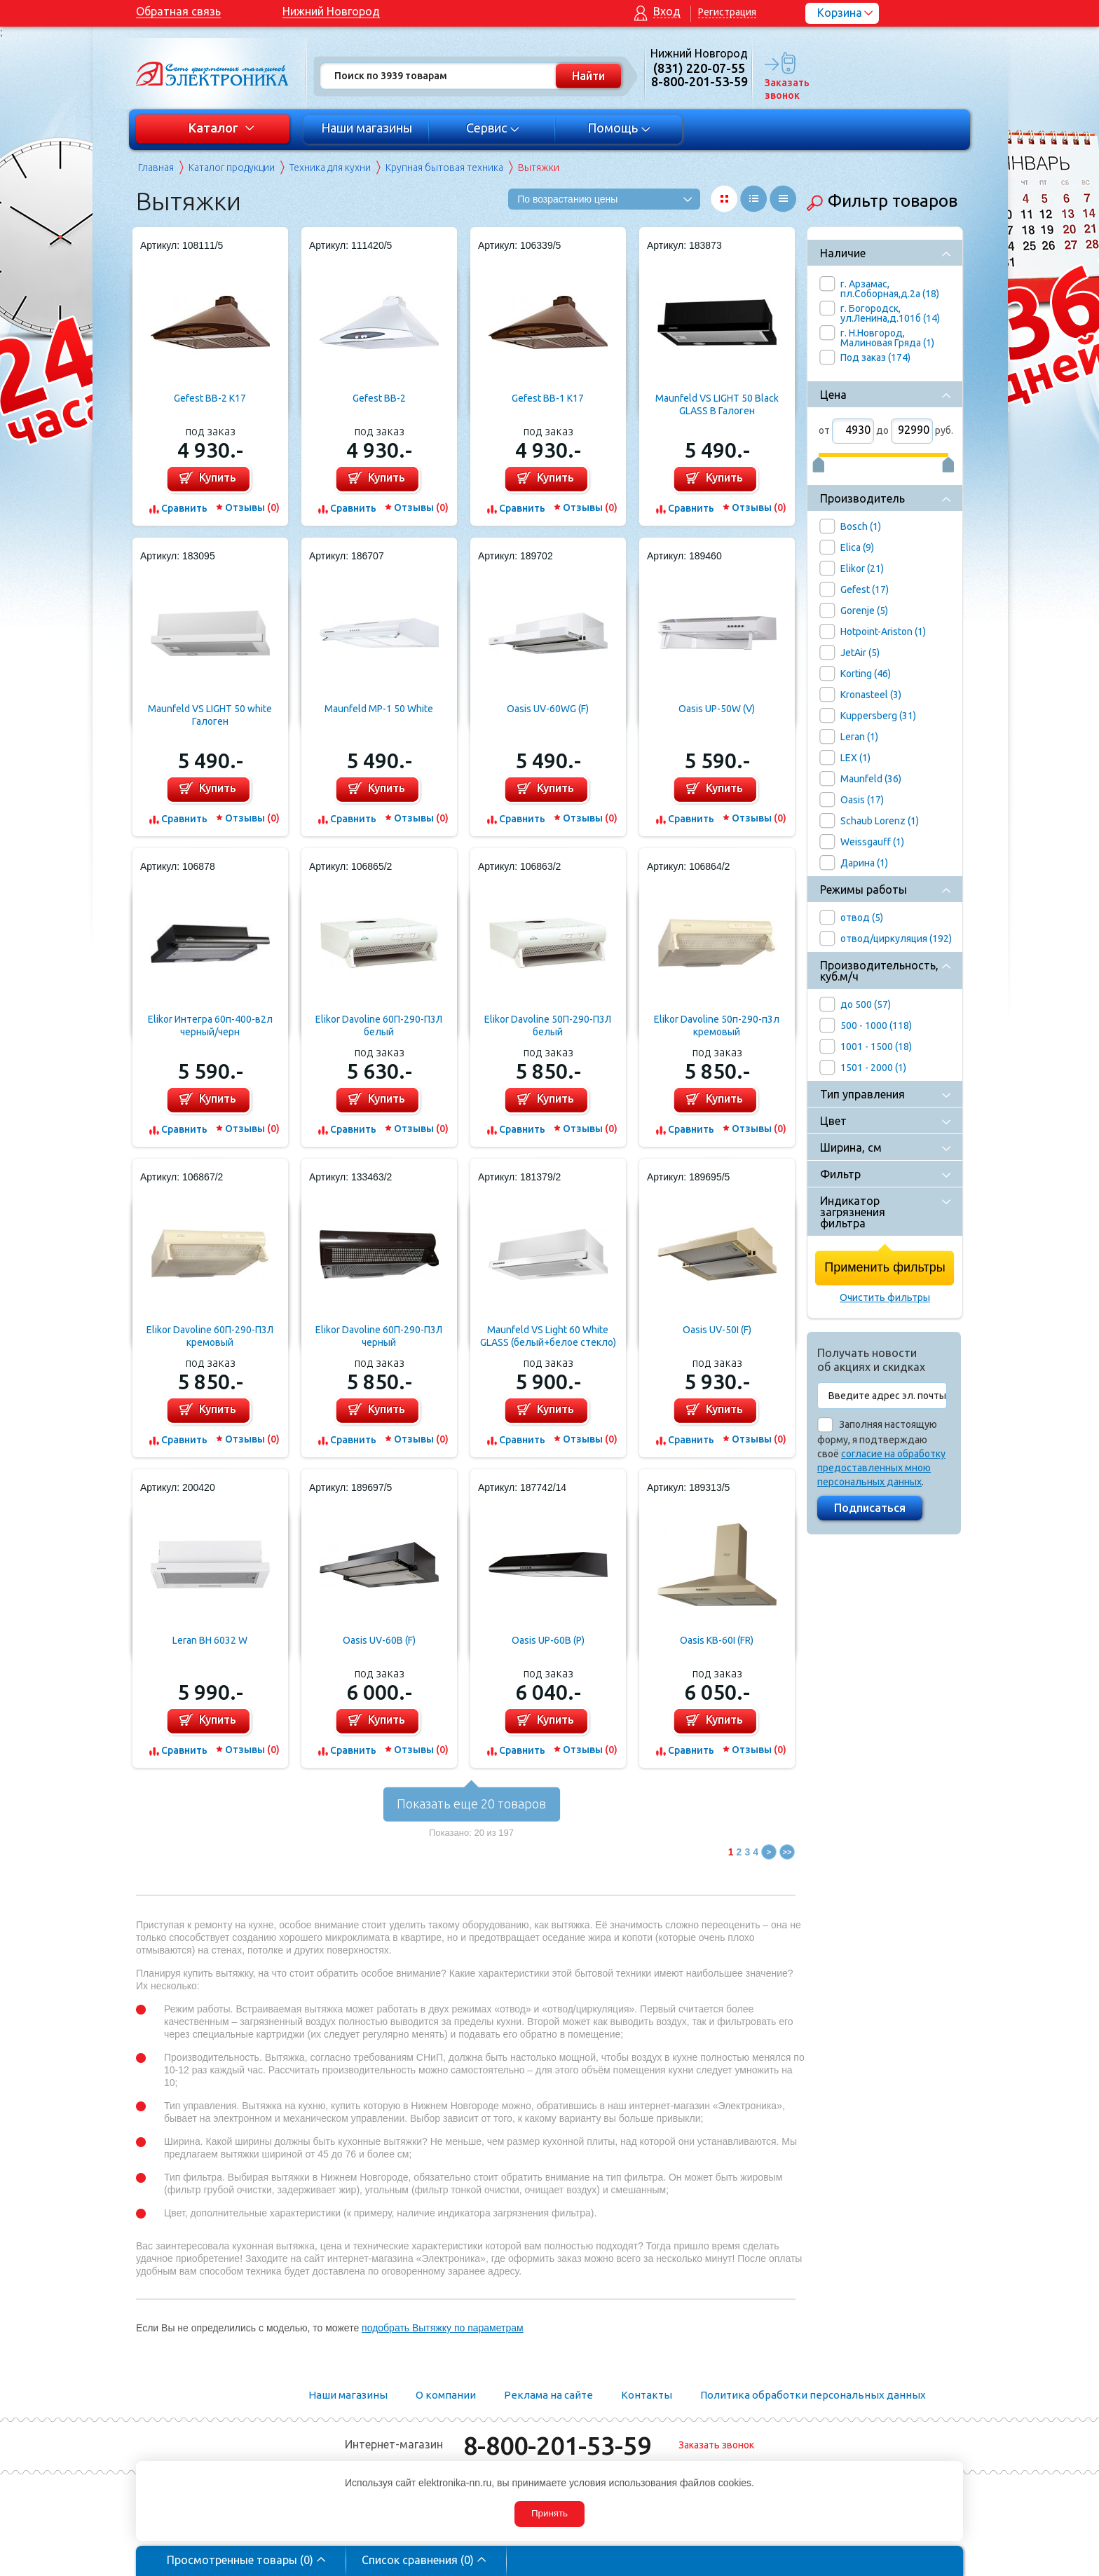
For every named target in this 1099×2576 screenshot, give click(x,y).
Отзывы (252, 507)
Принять (549, 2513)
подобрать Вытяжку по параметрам (443, 2327)
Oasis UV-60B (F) (379, 1640)
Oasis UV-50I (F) (717, 1329)
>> (787, 1852)
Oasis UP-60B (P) (548, 1640)
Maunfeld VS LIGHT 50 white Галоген (210, 715)
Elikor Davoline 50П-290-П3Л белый (547, 1025)
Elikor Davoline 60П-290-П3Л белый (378, 1025)
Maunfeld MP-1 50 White (379, 708)
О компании (446, 2395)
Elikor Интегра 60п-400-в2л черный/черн (210, 1025)
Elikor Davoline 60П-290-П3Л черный (378, 1336)
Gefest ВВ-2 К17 (210, 398)
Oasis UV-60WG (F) (548, 708)
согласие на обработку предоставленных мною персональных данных (881, 1467)
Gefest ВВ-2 (379, 398)
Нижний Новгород (331, 11)
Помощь (619, 128)
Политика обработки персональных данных (813, 2395)
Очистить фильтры (885, 1297)
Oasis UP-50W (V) (716, 708)
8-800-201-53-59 (557, 2445)
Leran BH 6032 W (209, 1640)
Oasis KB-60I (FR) (716, 1640)
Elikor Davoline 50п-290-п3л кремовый (716, 1025)
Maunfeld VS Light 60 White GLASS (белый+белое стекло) (548, 1336)
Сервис (493, 128)
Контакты (646, 2395)
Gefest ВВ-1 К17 (548, 398)
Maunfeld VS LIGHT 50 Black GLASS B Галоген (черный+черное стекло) (717, 405)
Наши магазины (366, 128)
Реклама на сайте (548, 2395)
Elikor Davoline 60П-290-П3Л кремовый (209, 1336)
